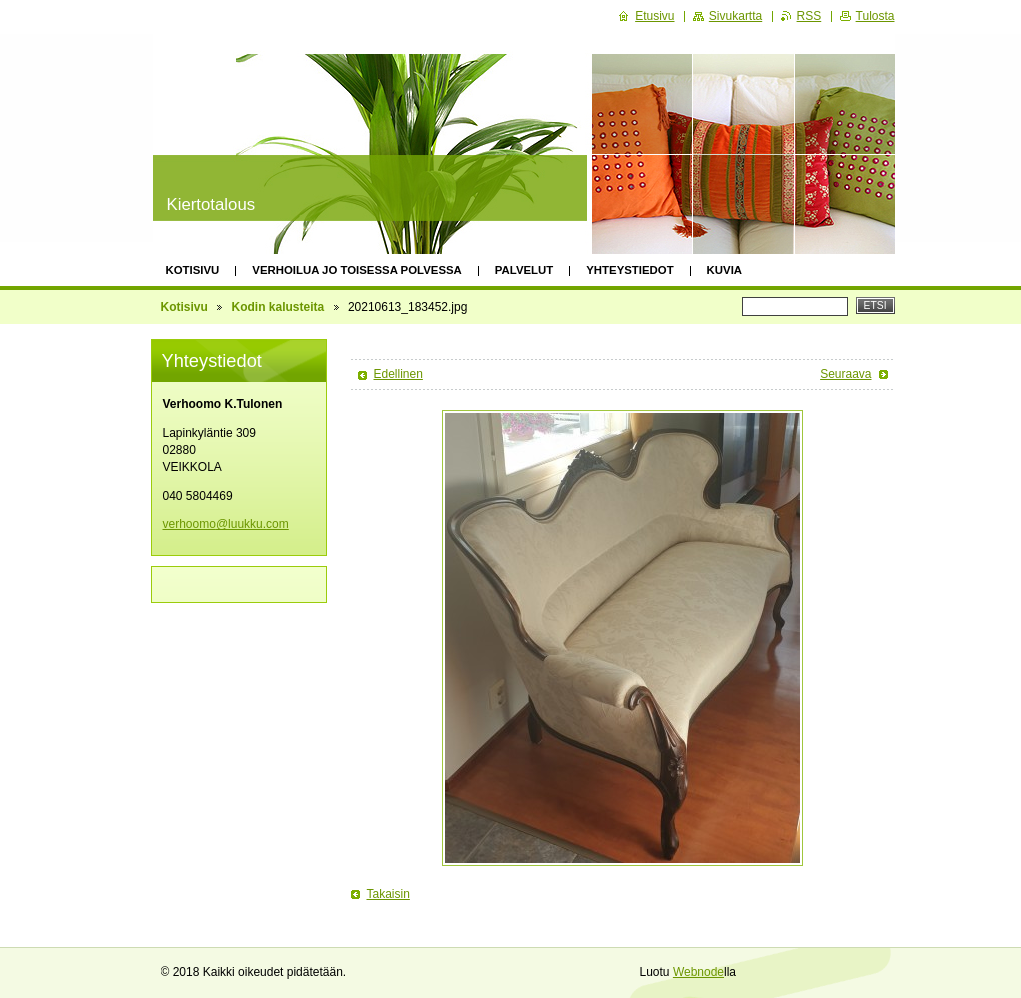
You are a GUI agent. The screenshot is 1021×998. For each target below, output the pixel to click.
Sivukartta (735, 16)
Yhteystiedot (629, 270)
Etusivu (654, 16)
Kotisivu (193, 270)
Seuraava (845, 374)
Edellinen (398, 374)
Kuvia (724, 270)
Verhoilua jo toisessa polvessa (357, 270)
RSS (809, 16)
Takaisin (388, 894)
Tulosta (875, 16)
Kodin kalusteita (278, 307)
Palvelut (524, 270)
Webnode (698, 972)
